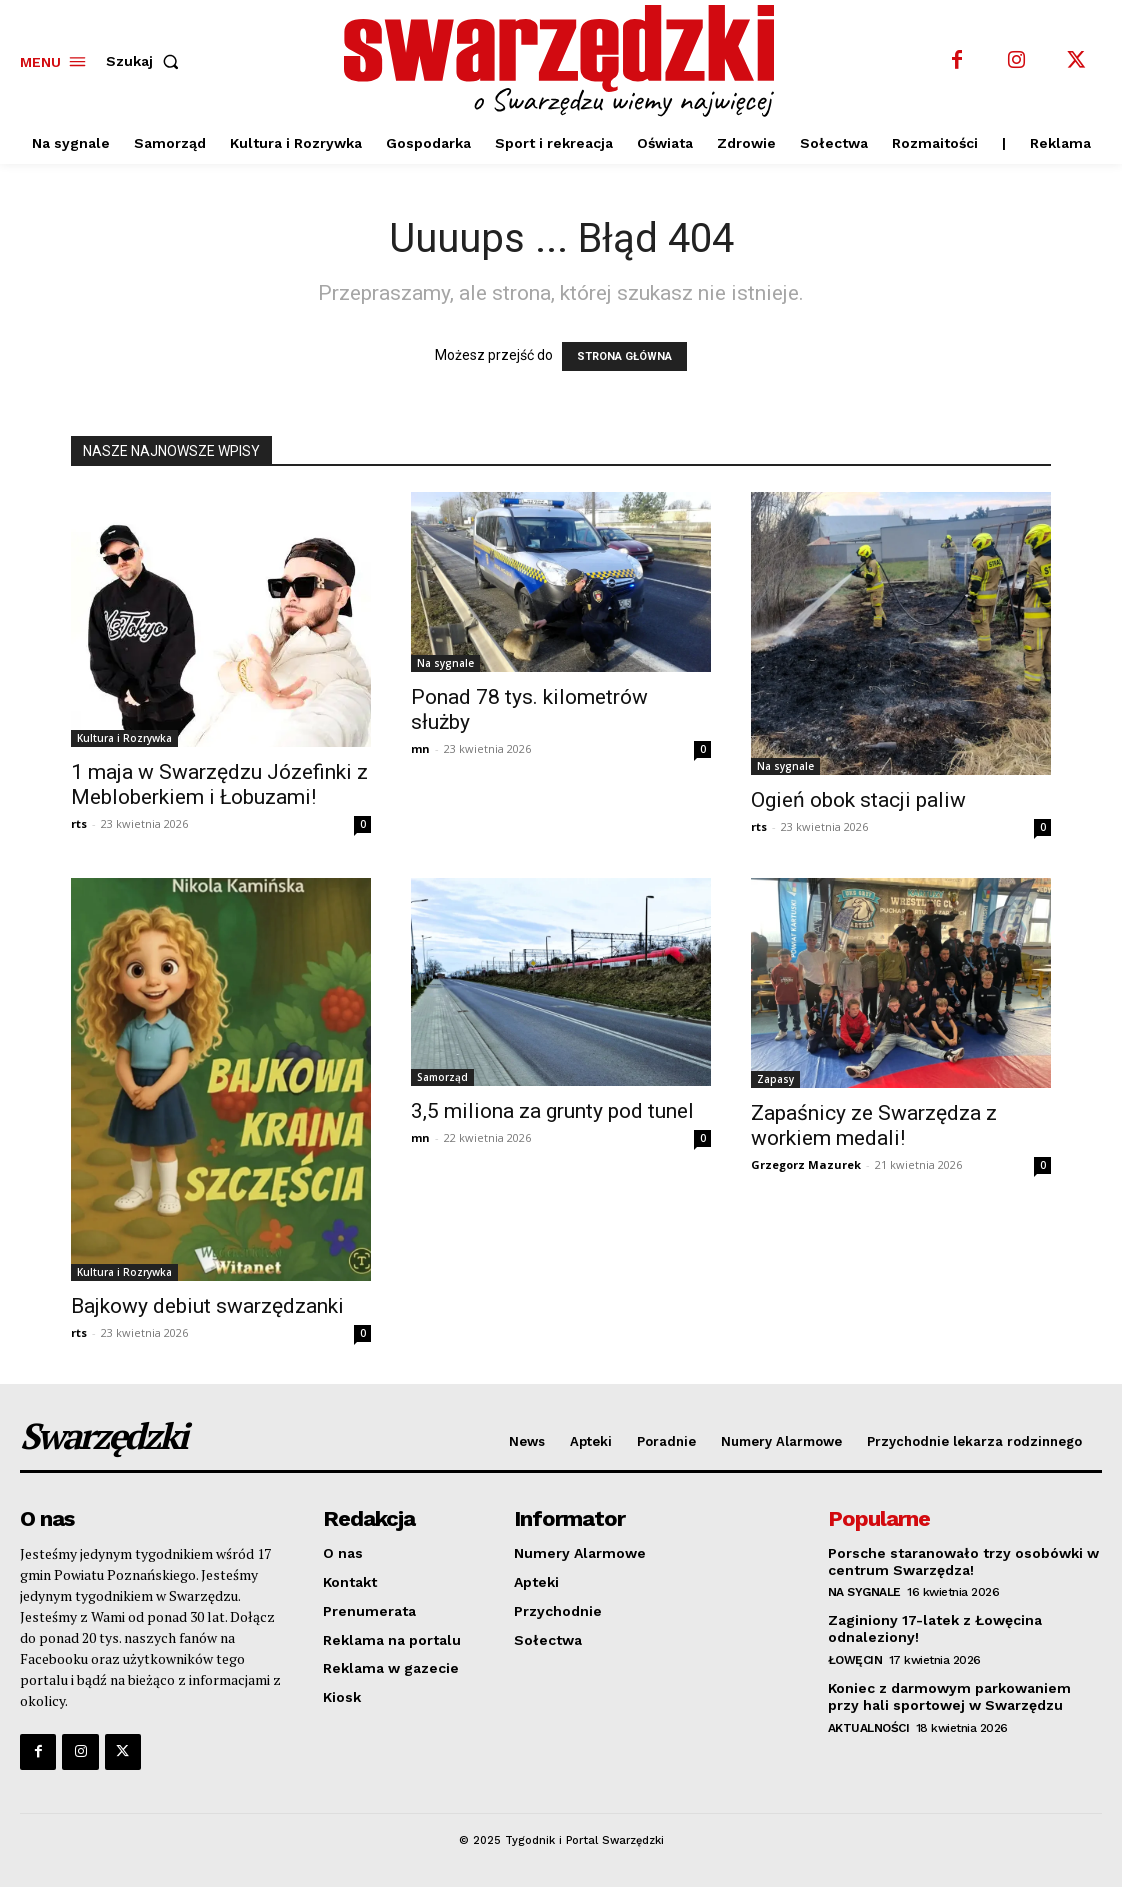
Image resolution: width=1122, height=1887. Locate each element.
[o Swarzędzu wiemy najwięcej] (564, 61)
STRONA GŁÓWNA (624, 356)
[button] (146, 61)
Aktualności (869, 1728)
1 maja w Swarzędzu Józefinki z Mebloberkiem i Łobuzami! (219, 784)
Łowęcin (855, 1660)
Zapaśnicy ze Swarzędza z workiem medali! (874, 1125)
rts (79, 823)
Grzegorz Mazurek (806, 1164)
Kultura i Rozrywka (124, 738)
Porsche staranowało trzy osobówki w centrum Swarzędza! (963, 1561)
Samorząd (442, 1077)
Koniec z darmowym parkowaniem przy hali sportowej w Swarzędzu (949, 1696)
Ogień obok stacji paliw (858, 800)
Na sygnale (445, 663)
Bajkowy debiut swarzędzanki (207, 1306)
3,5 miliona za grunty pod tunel (552, 1111)
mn (420, 748)
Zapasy (775, 1079)
